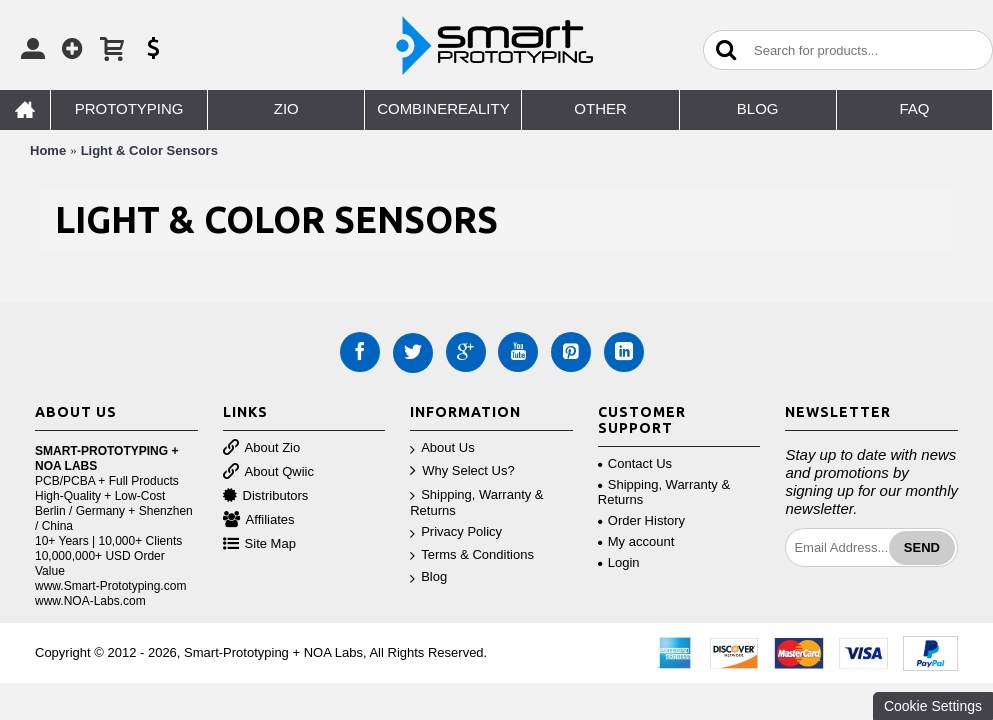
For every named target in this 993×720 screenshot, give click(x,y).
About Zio (262, 448)
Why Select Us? (462, 471)
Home (48, 150)
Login (619, 562)
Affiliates (259, 520)
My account (636, 541)
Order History (641, 520)
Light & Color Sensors (149, 150)
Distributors (266, 496)
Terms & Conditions (472, 555)
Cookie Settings (933, 706)
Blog (428, 577)
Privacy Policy (456, 532)
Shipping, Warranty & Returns (476, 503)
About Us (442, 448)
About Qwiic (268, 472)
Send (922, 547)
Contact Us (635, 463)
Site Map (259, 544)
